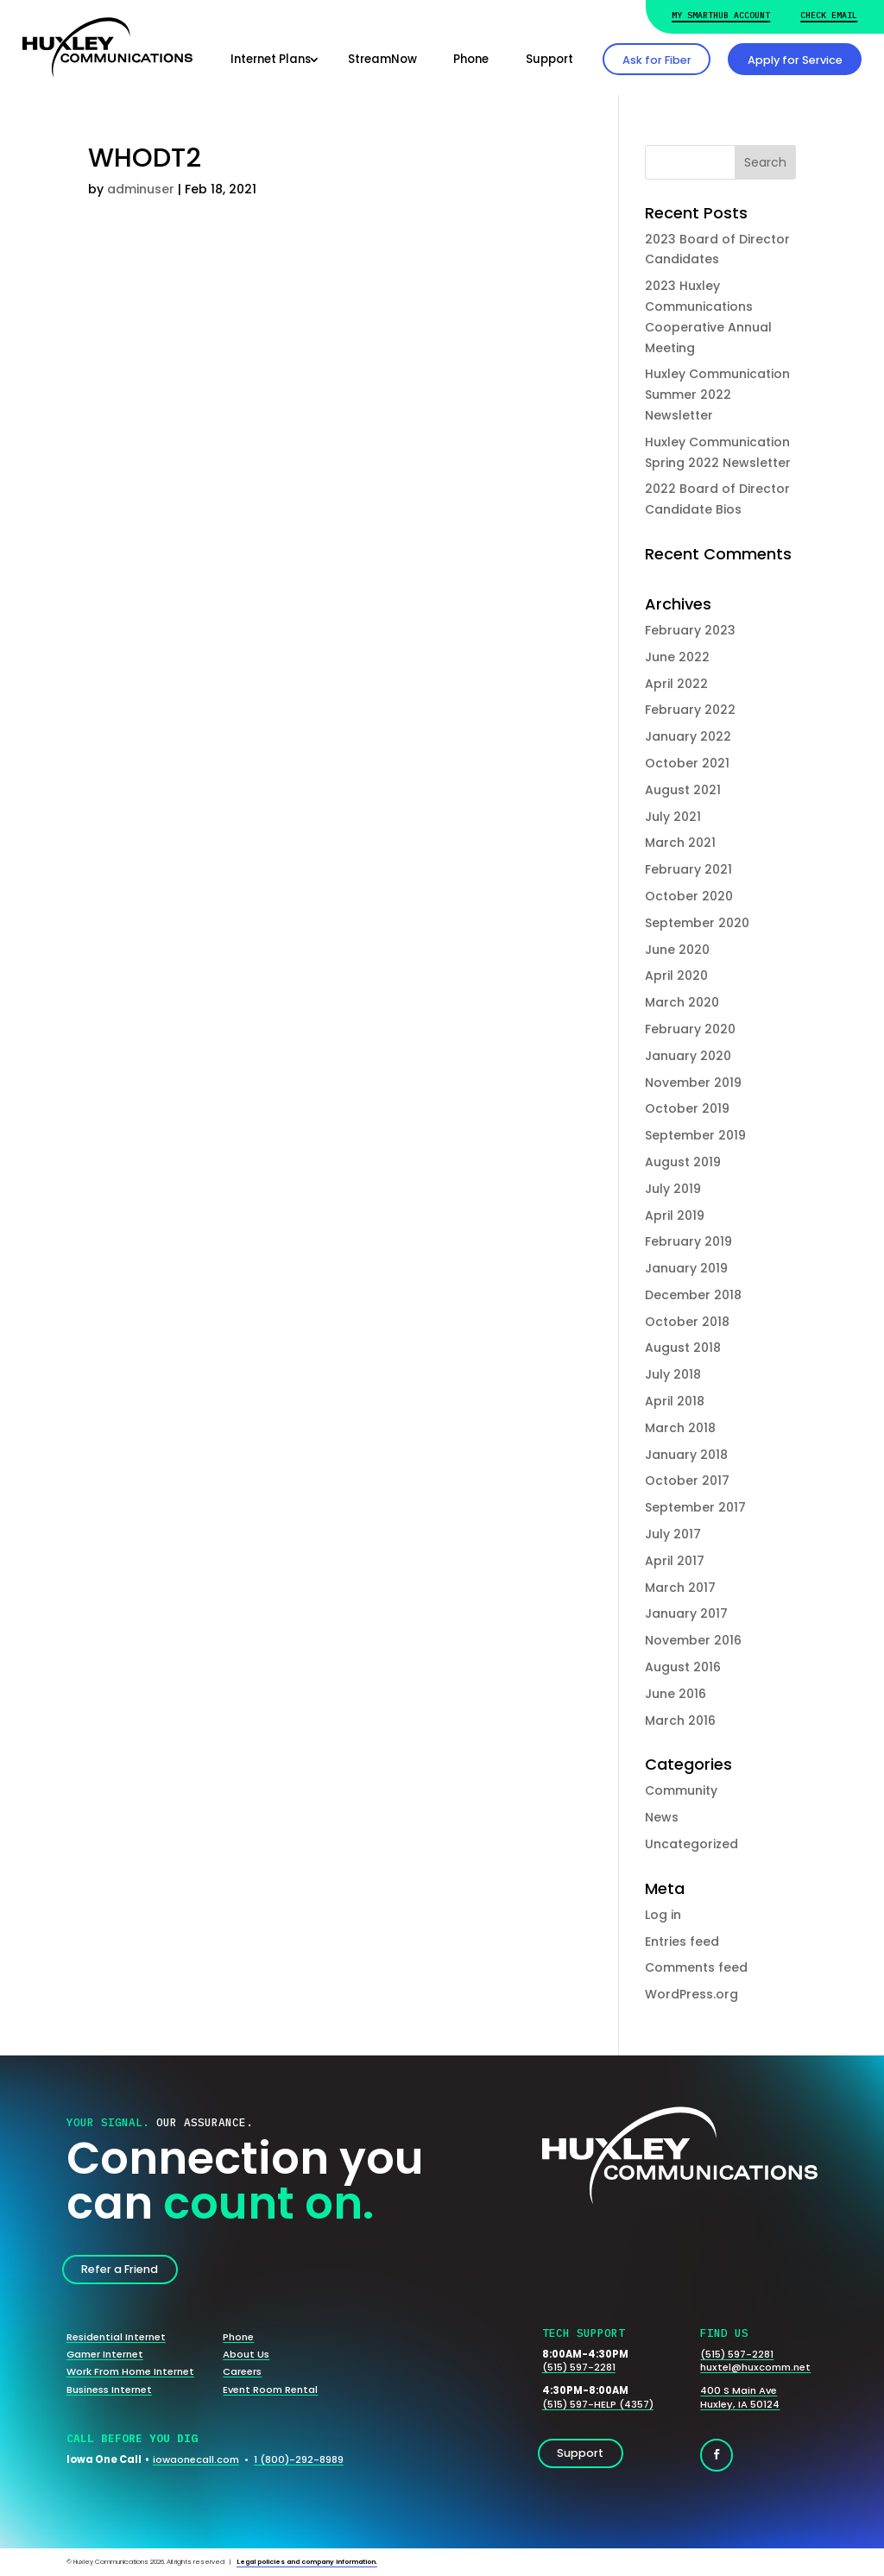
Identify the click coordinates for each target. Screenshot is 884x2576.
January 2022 (688, 736)
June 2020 (677, 949)
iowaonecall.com (196, 2459)
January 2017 (686, 1613)
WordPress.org (691, 1994)
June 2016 (675, 1693)
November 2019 (693, 1082)
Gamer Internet (104, 2354)
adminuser (140, 189)
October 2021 (687, 763)
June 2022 (677, 657)
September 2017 (695, 1507)
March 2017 (680, 1587)
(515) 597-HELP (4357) (598, 2404)
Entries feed (682, 1941)
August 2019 (683, 1162)
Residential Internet (116, 2337)
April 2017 (674, 1560)
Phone (471, 59)
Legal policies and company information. (307, 2562)
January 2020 (688, 1055)
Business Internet (109, 2389)
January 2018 (686, 1454)
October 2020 (689, 896)
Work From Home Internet (130, 2371)
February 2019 (688, 1241)
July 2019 (673, 1188)
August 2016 (683, 1667)
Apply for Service (795, 60)
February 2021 (688, 869)
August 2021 (683, 790)
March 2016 (680, 1720)
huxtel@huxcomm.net (755, 2367)
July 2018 (673, 1374)
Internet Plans (270, 59)
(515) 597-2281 (579, 2367)
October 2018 (687, 1321)
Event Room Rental (270, 2389)
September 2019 (695, 1135)
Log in (663, 1914)
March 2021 (680, 842)
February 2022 (690, 709)
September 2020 (697, 922)
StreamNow (382, 59)
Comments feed (696, 1967)
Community (681, 1790)
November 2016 (693, 1640)
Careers (242, 2371)
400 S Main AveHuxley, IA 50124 (740, 2397)
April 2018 (674, 1401)
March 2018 (680, 1427)
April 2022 (676, 683)
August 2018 (683, 1347)
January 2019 (686, 1268)
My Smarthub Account (721, 15)
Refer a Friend (119, 2269)
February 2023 (690, 630)
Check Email (828, 15)
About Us (246, 2354)
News (662, 1817)
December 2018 (693, 1295)
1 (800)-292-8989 (299, 2459)
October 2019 (687, 1108)
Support (549, 59)
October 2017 (687, 1480)
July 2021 (673, 816)
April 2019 (674, 1215)
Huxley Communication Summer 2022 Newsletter (717, 394)
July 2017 (673, 1534)
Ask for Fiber (656, 60)
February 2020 (690, 1029)
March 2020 (682, 1002)
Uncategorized (691, 1844)
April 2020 (676, 975)
